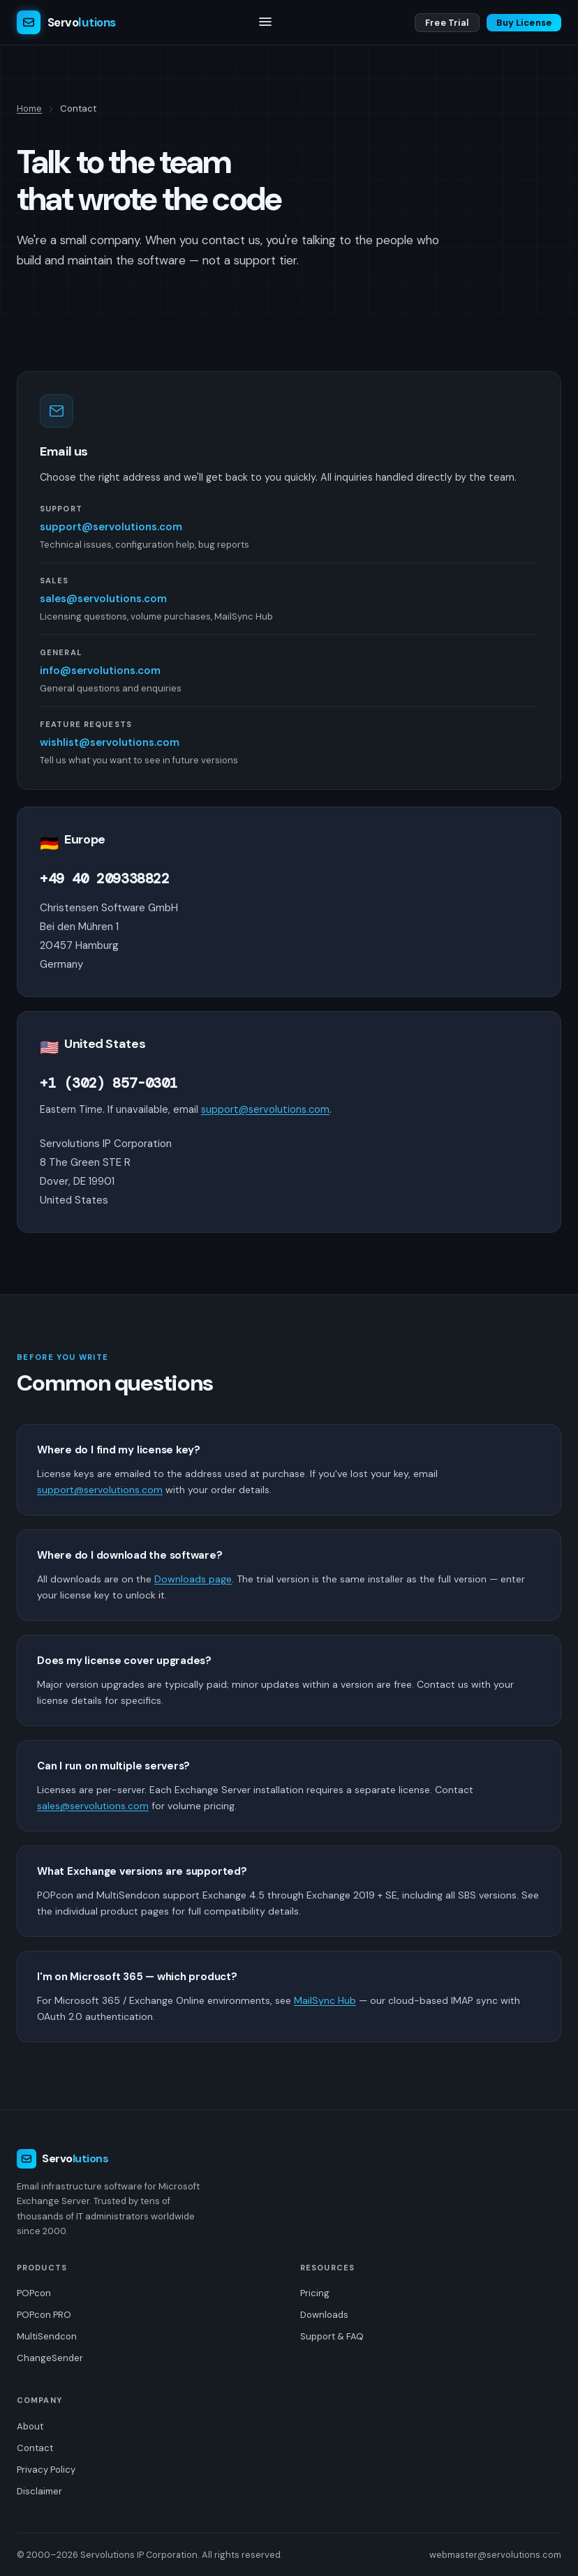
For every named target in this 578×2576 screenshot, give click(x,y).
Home (29, 108)
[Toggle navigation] (265, 23)
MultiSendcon (47, 2336)
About (30, 2426)
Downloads (324, 2315)
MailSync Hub (325, 2000)
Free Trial (446, 23)
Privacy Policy (46, 2470)
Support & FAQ (332, 2336)
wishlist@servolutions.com (109, 742)
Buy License (523, 23)
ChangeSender (50, 2358)
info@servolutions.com (100, 670)
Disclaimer (39, 2491)
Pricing (314, 2293)
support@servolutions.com (111, 527)
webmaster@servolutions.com (495, 2555)
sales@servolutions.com (103, 599)
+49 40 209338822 (105, 878)
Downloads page (193, 1579)
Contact (35, 2448)
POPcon (34, 2293)
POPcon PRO (44, 2315)
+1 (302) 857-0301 (108, 1083)
